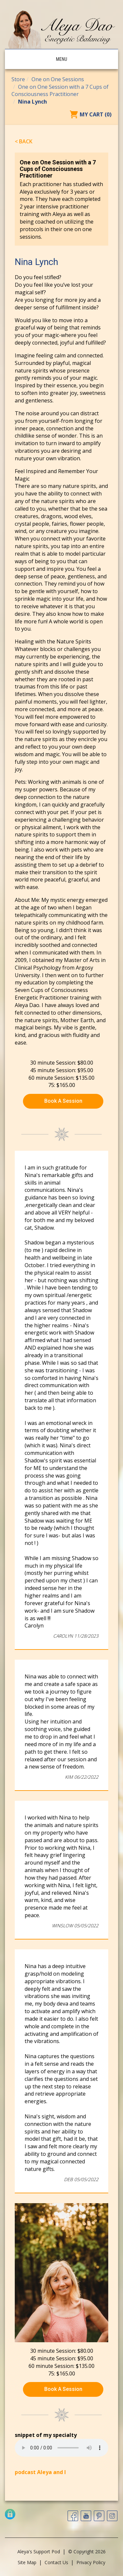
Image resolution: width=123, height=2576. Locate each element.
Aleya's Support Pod (38, 2551)
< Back (23, 141)
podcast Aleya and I (40, 2472)
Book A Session (63, 1101)
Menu (61, 59)
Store (18, 79)
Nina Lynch (32, 101)
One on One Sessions (57, 79)
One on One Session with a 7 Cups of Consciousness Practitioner (60, 90)
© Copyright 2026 (87, 2551)
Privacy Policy (90, 2562)
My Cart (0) (96, 114)
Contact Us (56, 2562)
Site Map (27, 2562)
